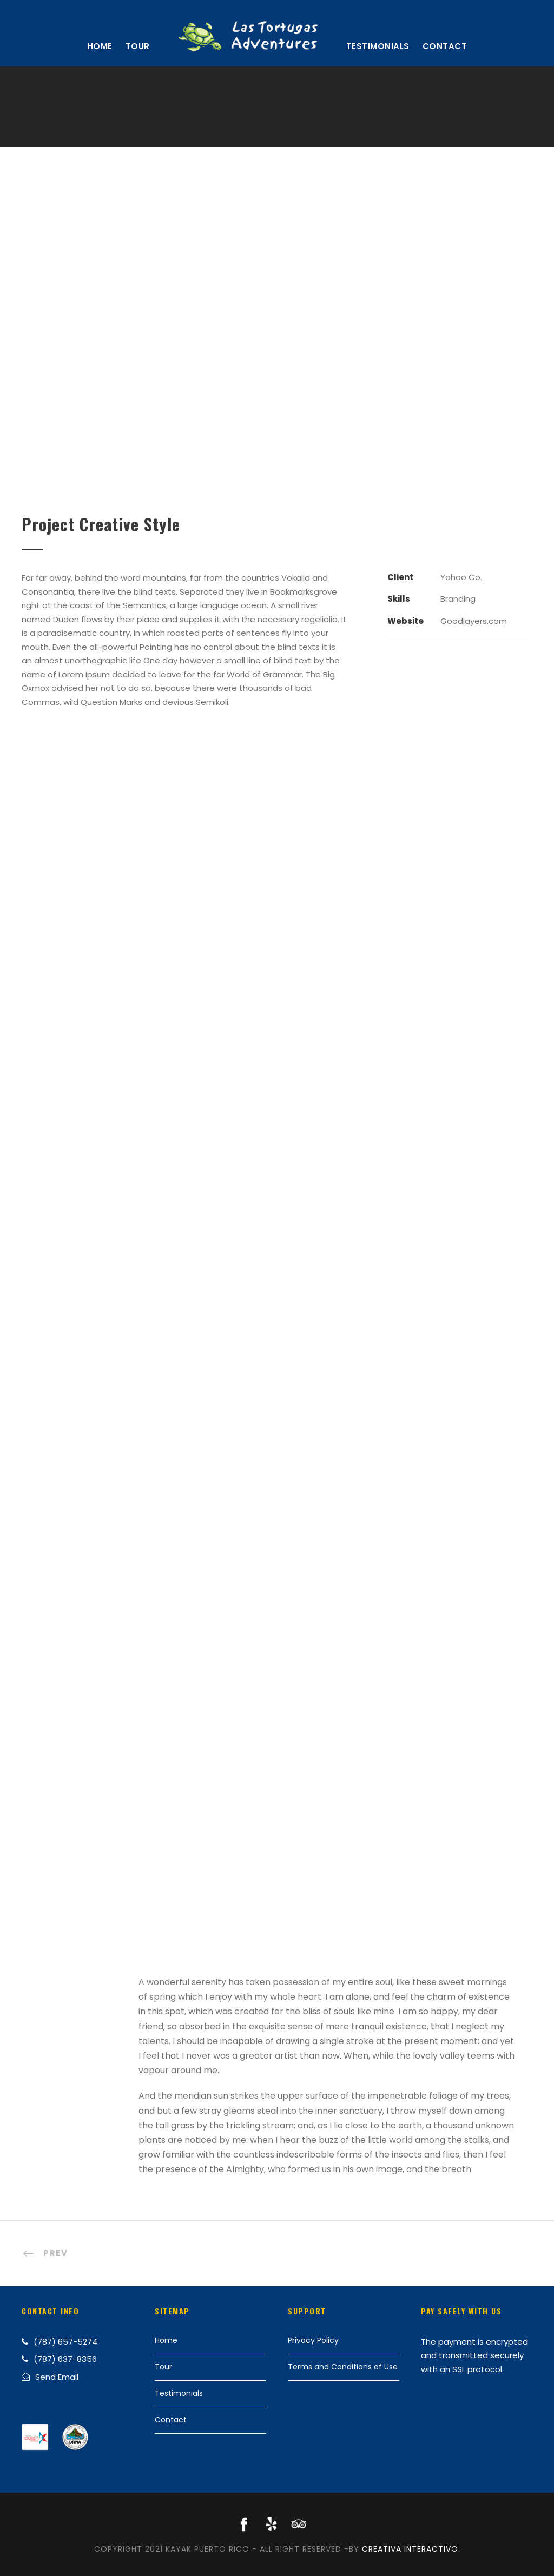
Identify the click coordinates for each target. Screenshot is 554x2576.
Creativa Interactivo (410, 2549)
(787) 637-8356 (65, 2359)
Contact (445, 46)
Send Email (56, 2376)
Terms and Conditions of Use (343, 2366)
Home (100, 46)
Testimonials (378, 46)
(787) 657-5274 (65, 2341)
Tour (138, 46)
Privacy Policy (313, 2340)
